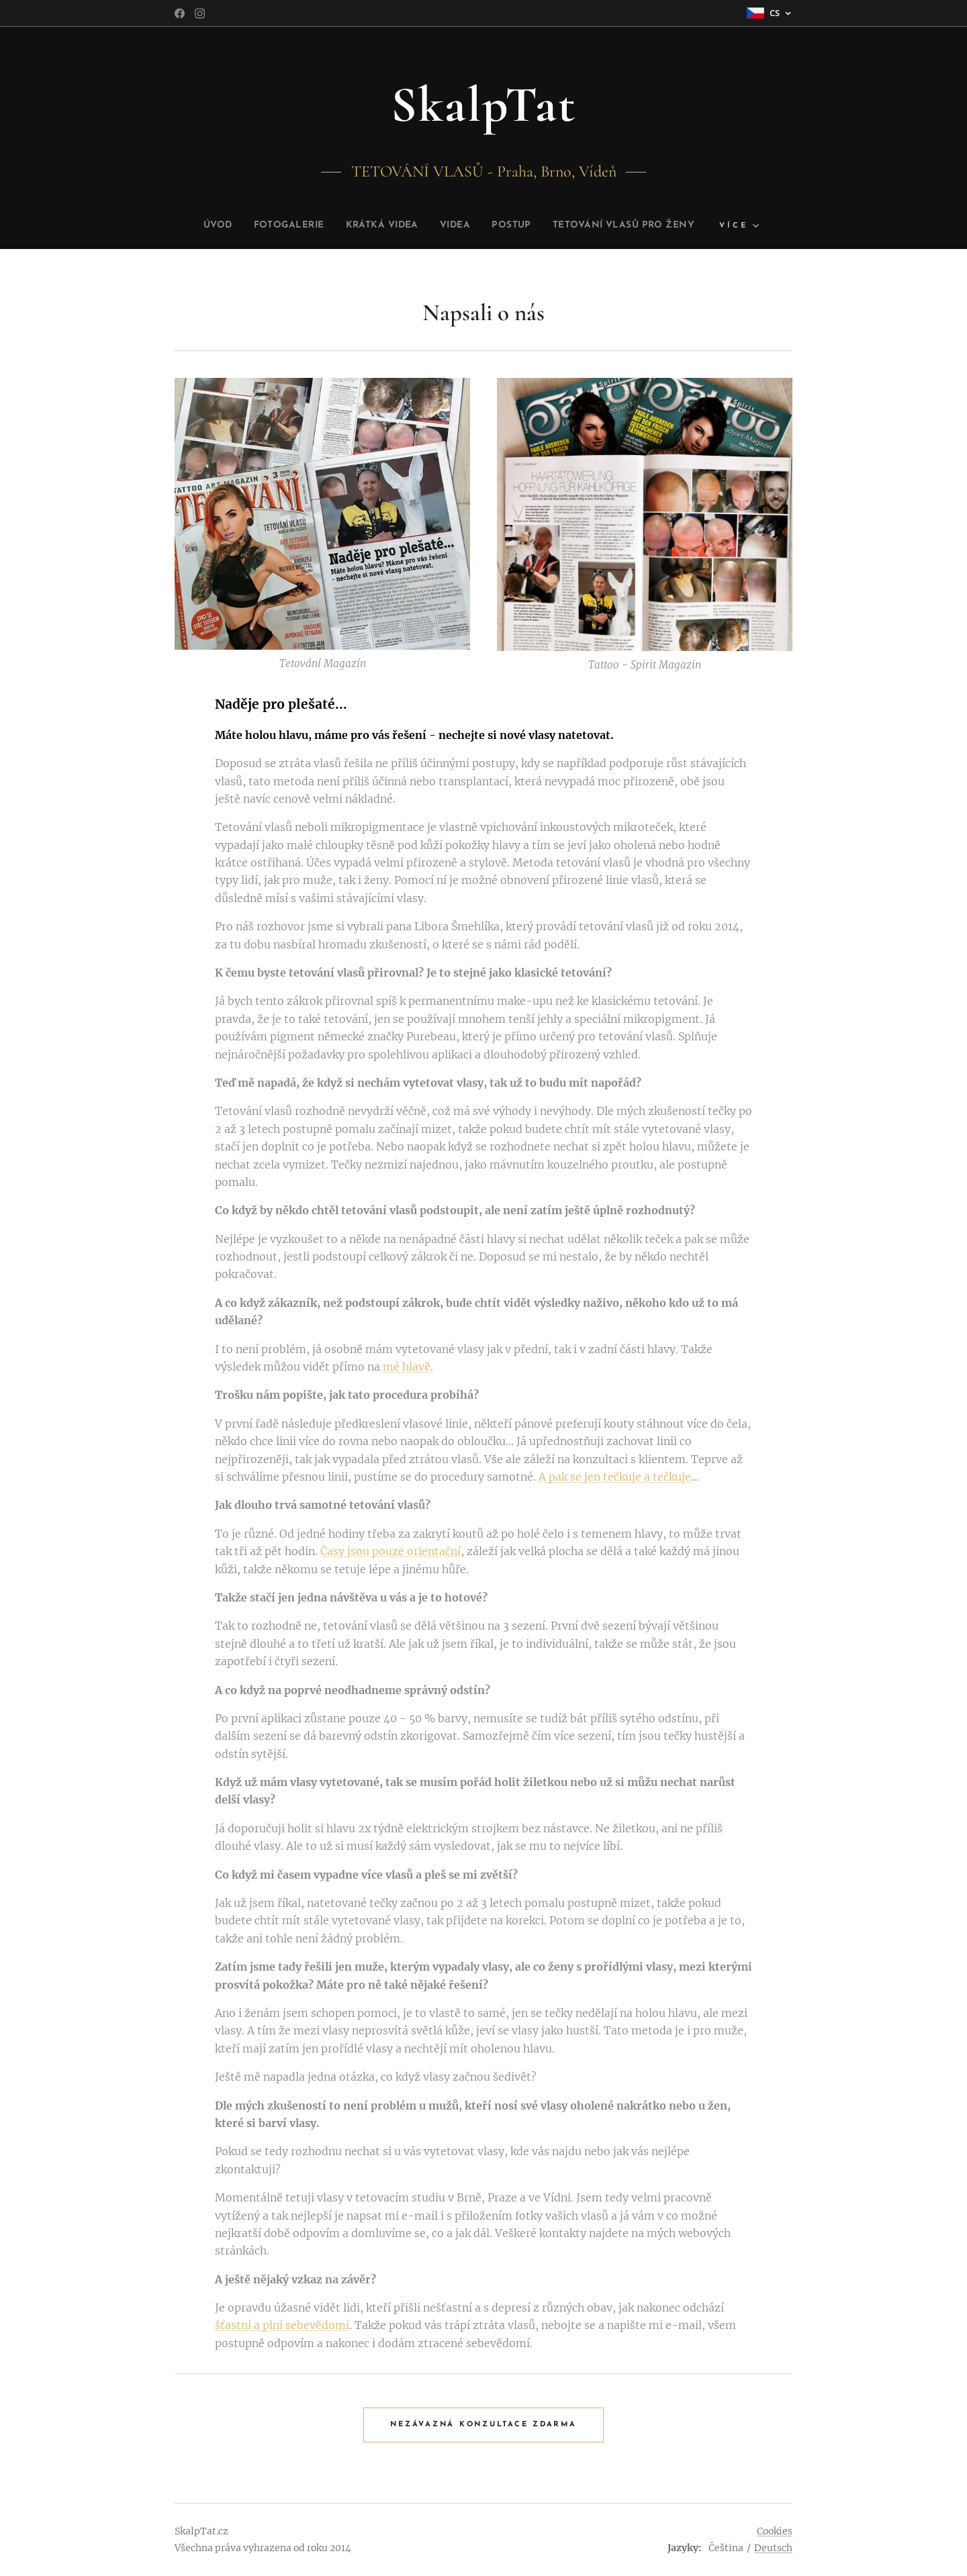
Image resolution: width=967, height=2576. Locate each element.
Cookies (774, 2531)
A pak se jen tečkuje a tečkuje (615, 1476)
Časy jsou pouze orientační (390, 1551)
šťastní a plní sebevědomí (282, 2325)
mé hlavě (406, 1366)
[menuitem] (190, 225)
